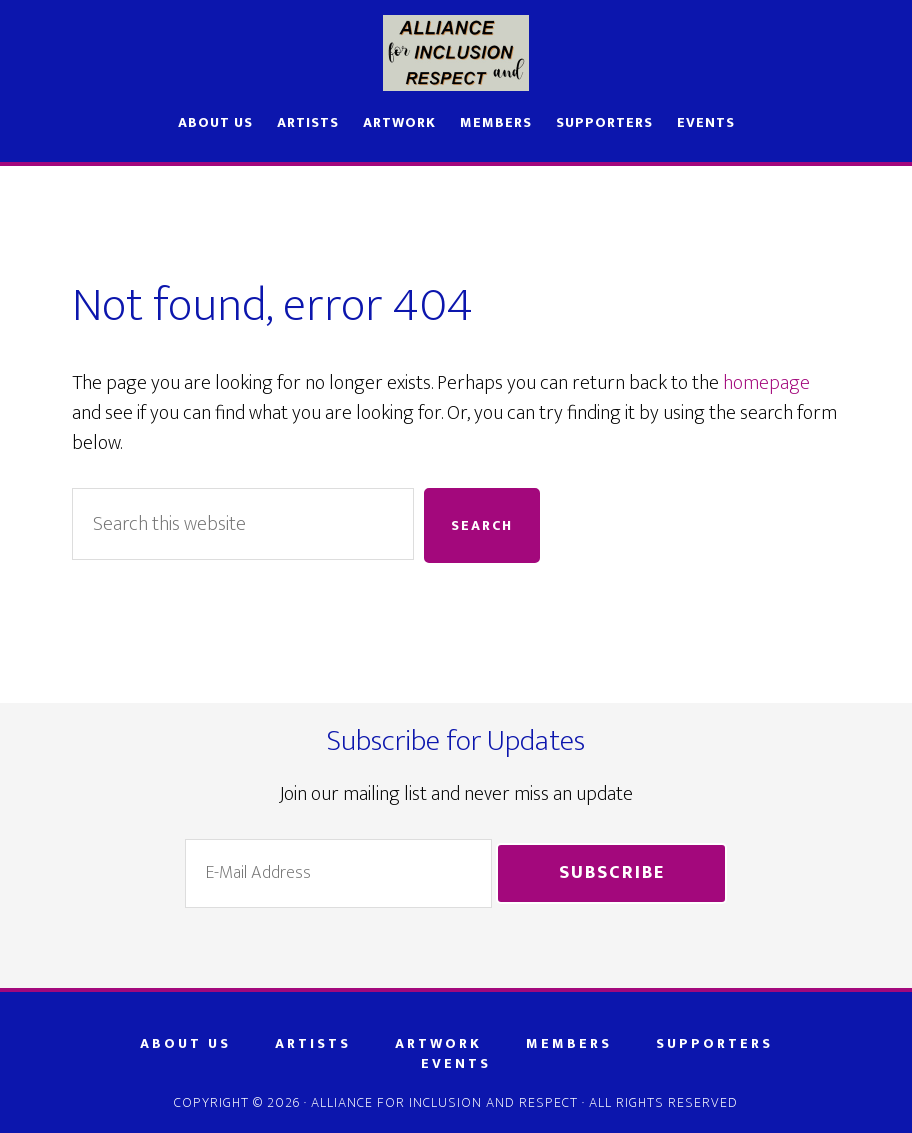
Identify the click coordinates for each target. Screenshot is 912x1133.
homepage (766, 383)
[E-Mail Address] (338, 873)
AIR (456, 53)
